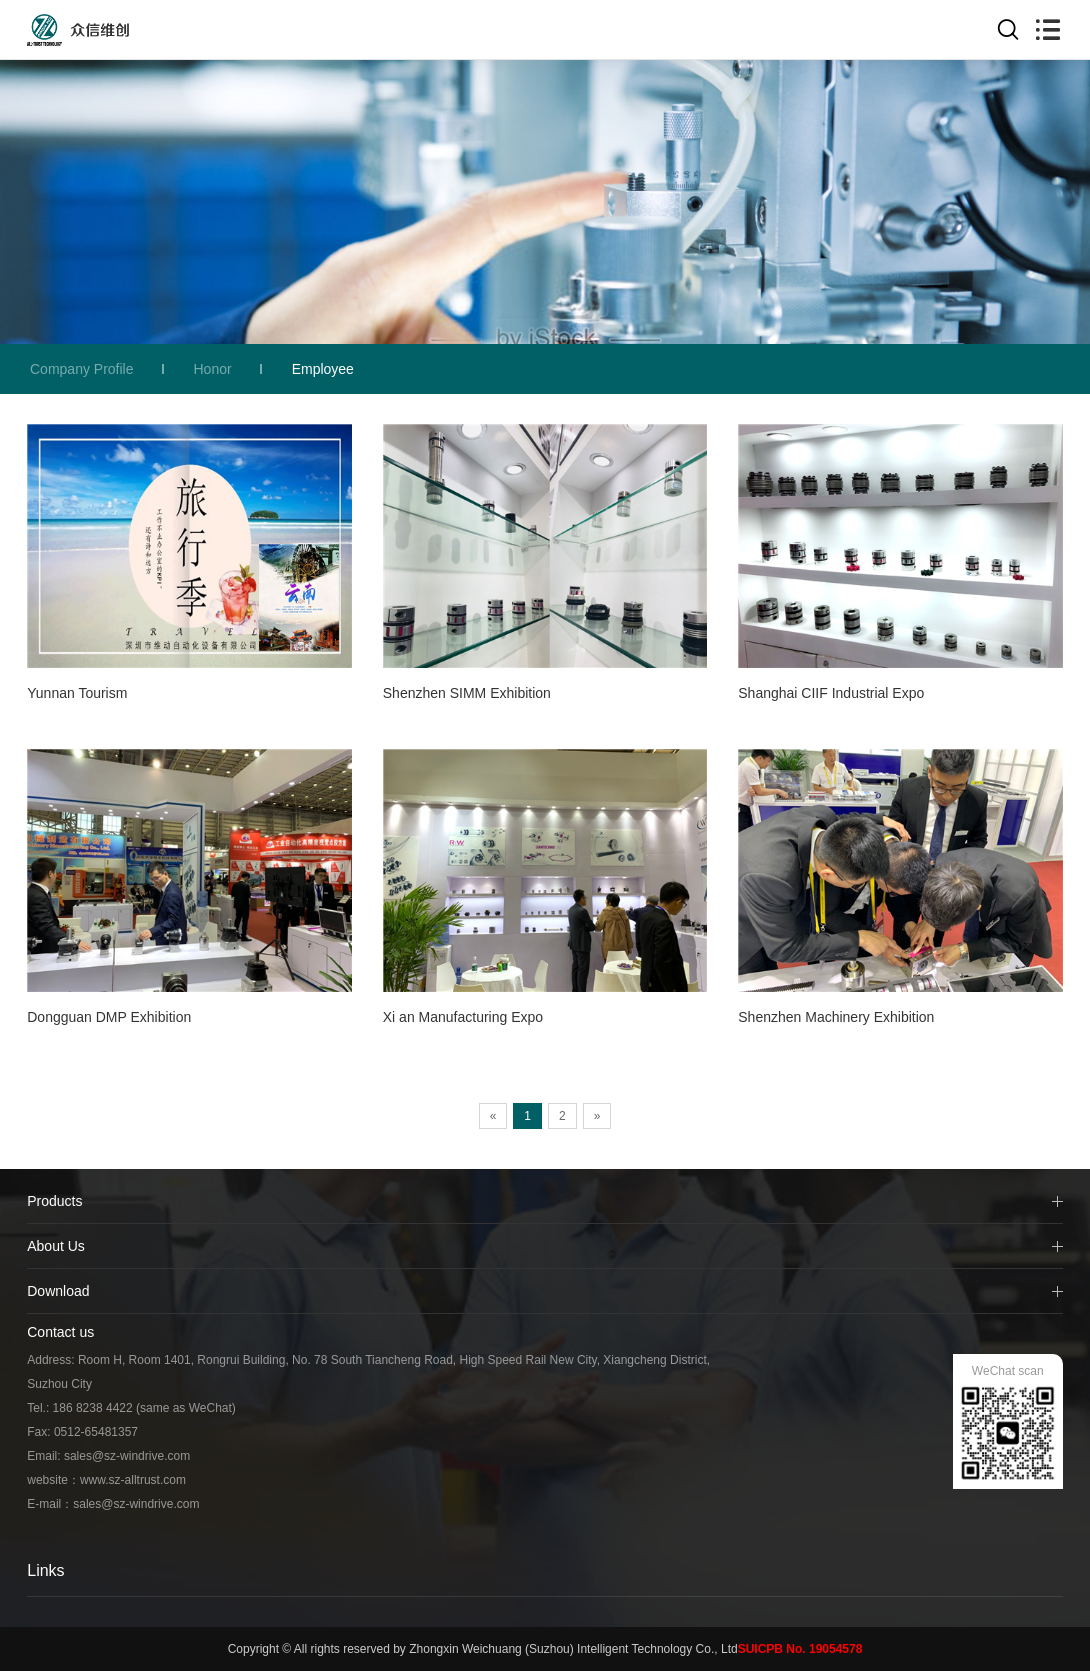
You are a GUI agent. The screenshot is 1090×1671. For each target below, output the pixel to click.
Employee (323, 369)
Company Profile (82, 369)
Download (58, 1291)
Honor (213, 369)
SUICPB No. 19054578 (800, 1649)
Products (54, 1201)
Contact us (60, 1332)
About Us (56, 1246)
